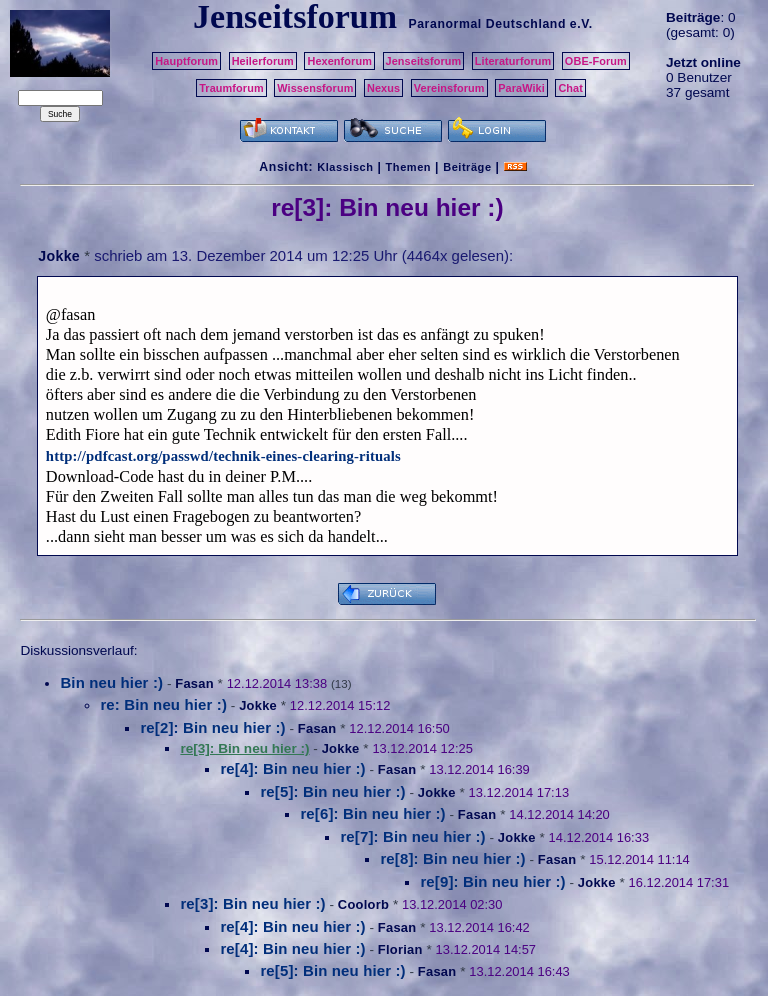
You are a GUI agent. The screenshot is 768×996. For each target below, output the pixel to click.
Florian (400, 949)
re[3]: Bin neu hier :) (252, 903)
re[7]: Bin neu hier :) (412, 836)
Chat (570, 88)
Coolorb (363, 904)
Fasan (194, 683)
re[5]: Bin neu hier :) (332, 791)
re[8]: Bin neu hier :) (452, 858)
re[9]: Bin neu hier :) (492, 881)
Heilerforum (263, 61)
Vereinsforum (449, 88)
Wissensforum (315, 88)
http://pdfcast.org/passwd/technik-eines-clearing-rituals (223, 456)
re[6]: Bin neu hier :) (372, 813)
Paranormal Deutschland (487, 24)
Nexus (383, 88)
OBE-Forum (596, 61)
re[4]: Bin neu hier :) (292, 768)
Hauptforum (186, 61)
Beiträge (467, 167)
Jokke (59, 256)
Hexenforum (339, 61)
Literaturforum (513, 61)
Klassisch (345, 167)
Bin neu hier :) (111, 682)
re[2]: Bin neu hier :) (212, 727)
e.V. (581, 24)
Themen (408, 167)
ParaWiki (521, 88)
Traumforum (231, 88)
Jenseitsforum (424, 61)
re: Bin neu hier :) (163, 704)
